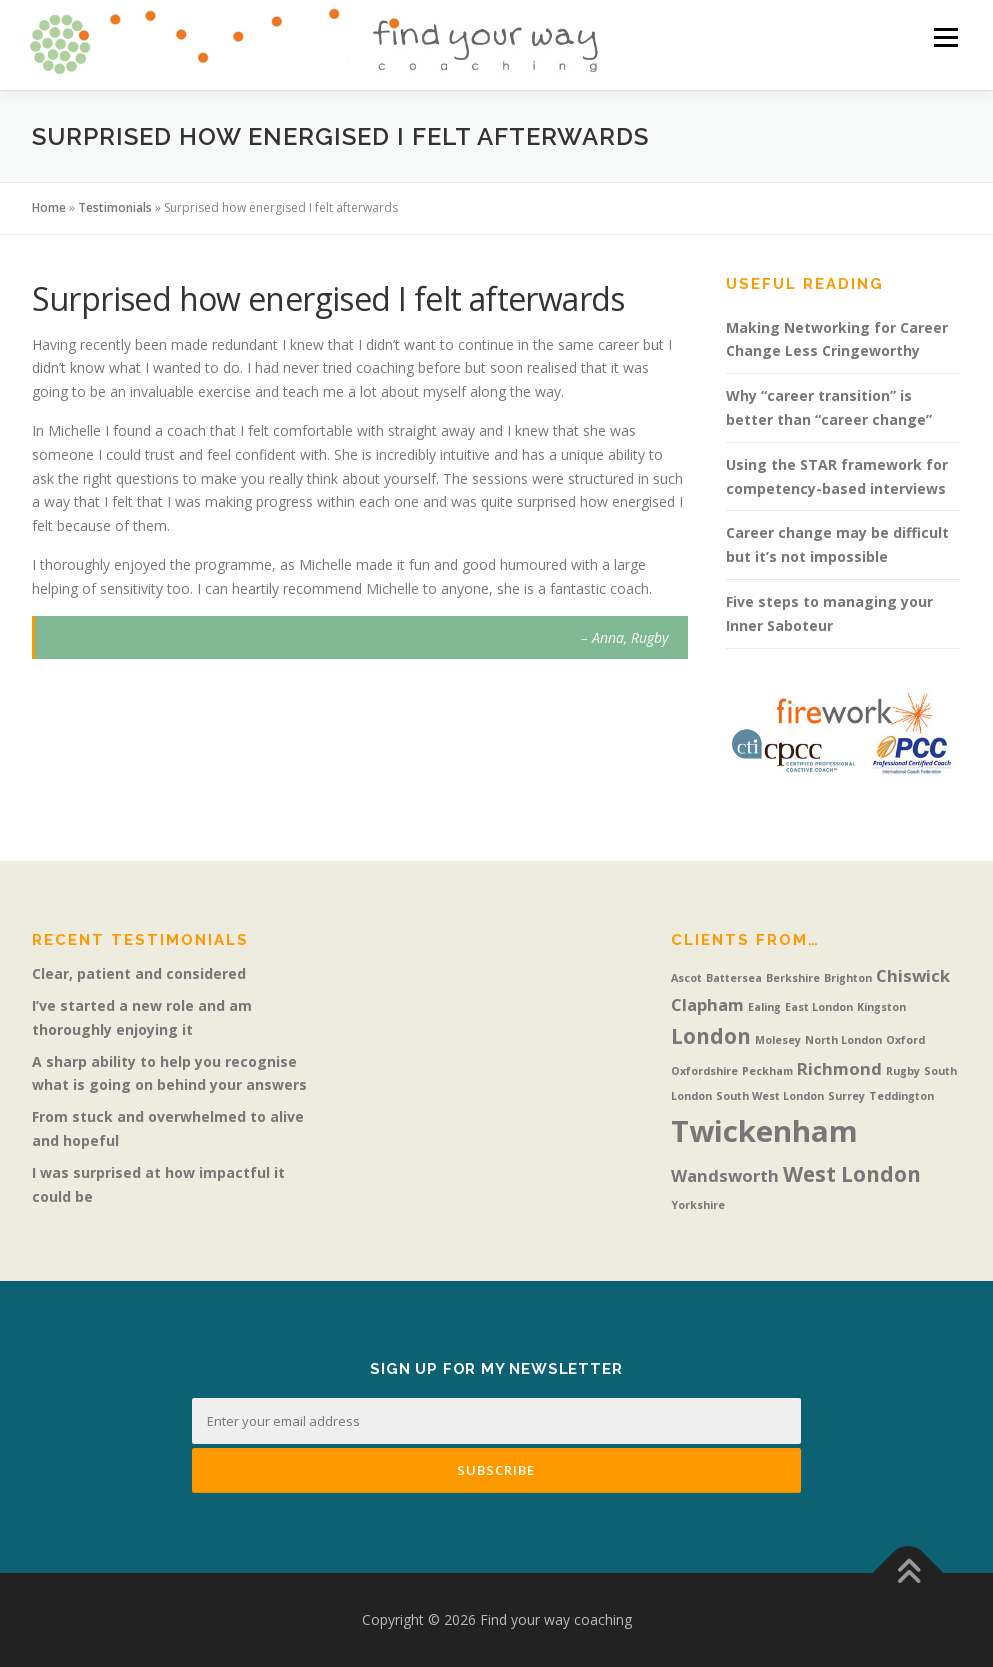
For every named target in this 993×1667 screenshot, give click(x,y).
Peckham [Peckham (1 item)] (767, 1071)
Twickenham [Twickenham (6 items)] (764, 1131)
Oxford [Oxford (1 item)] (905, 1040)
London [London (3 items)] (711, 1036)
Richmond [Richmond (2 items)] (839, 1068)
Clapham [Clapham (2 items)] (707, 1004)
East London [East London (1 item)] (819, 1007)
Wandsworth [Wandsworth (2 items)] (725, 1175)
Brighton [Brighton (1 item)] (848, 978)
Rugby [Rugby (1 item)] (903, 1071)
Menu (945, 37)
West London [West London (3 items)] (852, 1174)
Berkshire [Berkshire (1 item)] (793, 978)
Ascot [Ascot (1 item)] (686, 978)
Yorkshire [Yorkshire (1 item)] (698, 1205)
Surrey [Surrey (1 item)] (846, 1096)
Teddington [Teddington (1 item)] (901, 1096)
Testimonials (115, 207)
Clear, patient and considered (139, 973)
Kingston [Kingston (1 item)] (881, 1007)
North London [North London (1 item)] (843, 1040)
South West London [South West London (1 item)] (770, 1096)
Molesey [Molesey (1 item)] (778, 1040)
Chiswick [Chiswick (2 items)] (913, 975)
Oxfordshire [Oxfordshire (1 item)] (704, 1071)
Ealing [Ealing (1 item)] (764, 1007)
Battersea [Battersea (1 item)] (734, 978)
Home (49, 207)
